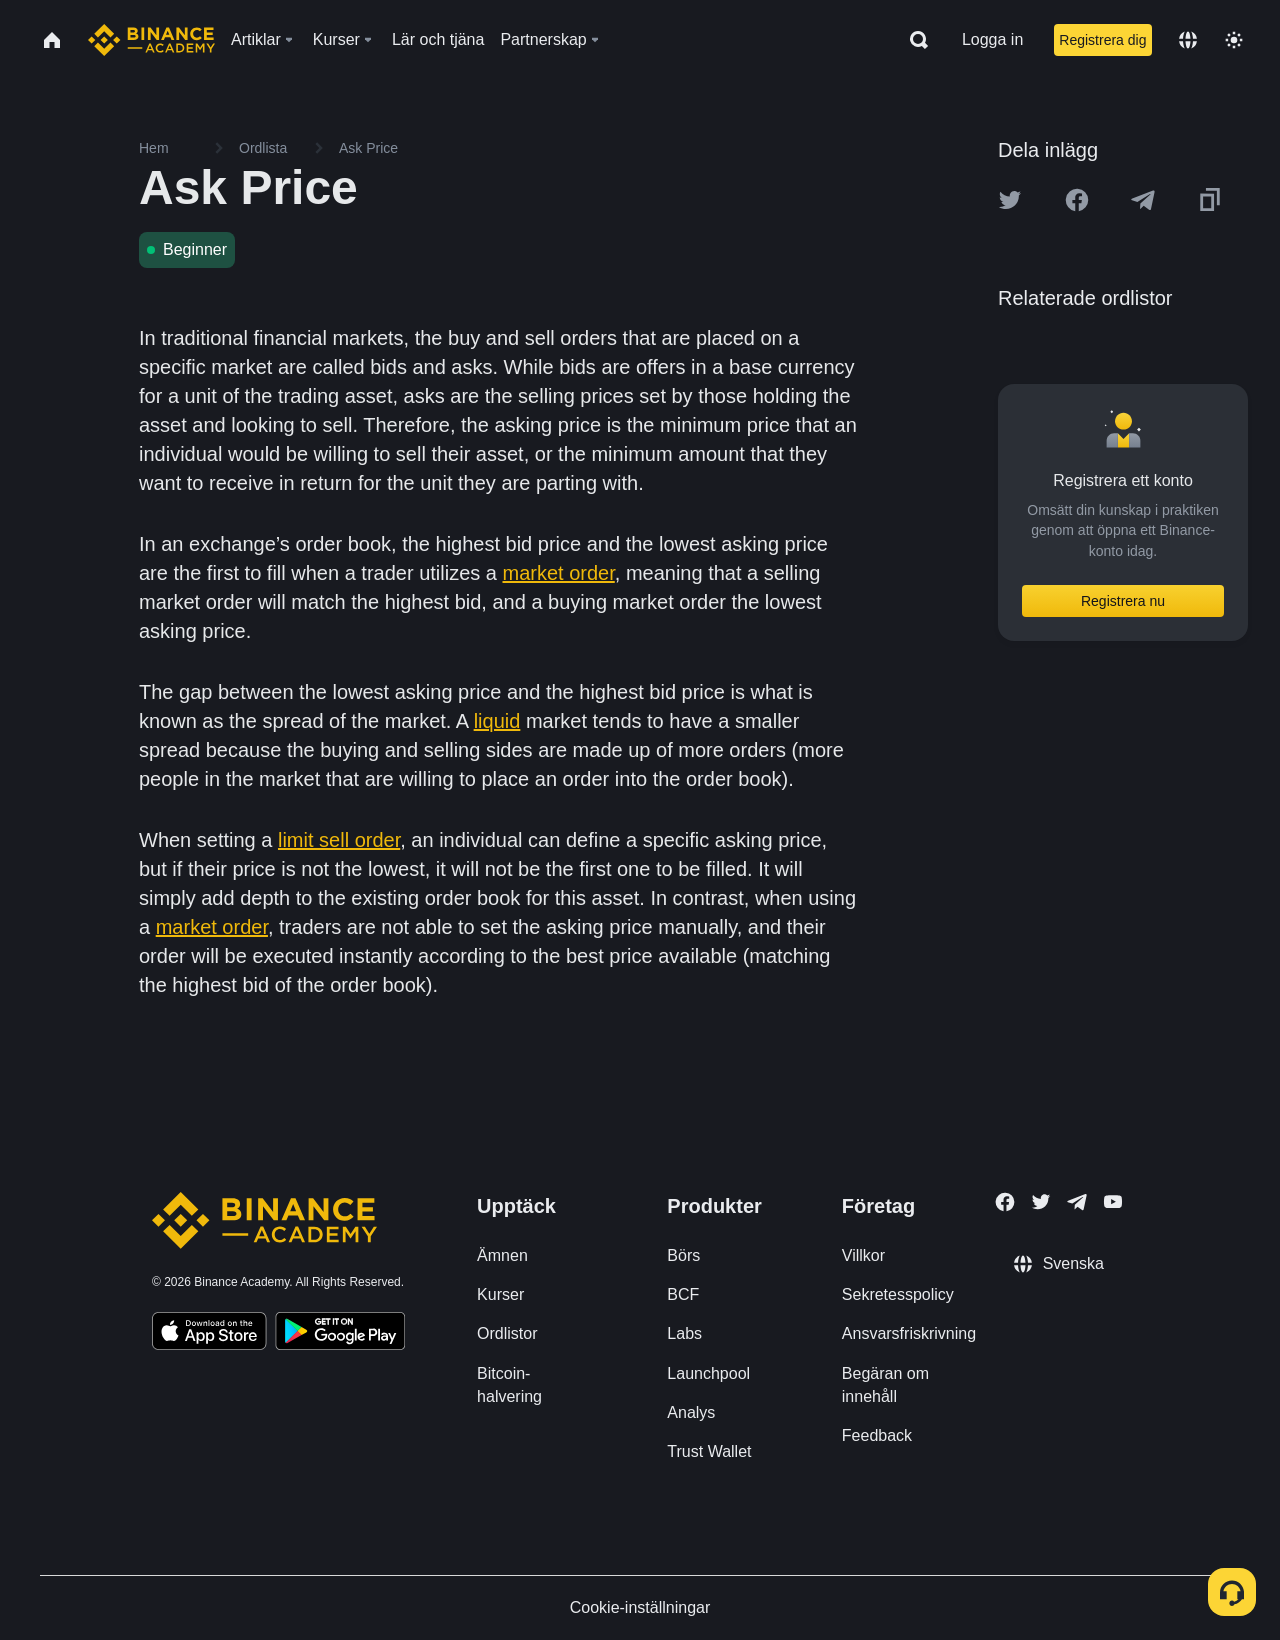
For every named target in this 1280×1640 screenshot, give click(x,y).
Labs (684, 1333)
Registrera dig (1102, 40)
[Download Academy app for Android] (340, 1334)
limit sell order (339, 840)
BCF (683, 1294)
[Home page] (151, 40)
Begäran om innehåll (885, 1385)
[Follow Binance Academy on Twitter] (1041, 1202)
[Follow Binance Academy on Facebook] (1005, 1202)
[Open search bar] (913, 40)
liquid (497, 721)
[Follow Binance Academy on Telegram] (1077, 1202)
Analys (691, 1412)
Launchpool (708, 1373)
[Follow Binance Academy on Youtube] (1113, 1201)
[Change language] (1188, 40)
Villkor (863, 1255)
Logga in (992, 39)
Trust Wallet (709, 1451)
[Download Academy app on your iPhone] (209, 1334)
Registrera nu (1123, 601)
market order (559, 573)
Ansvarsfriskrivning (909, 1333)
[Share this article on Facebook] (1077, 200)
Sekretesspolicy (898, 1294)
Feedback (877, 1435)
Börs (683, 1255)
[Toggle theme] (1234, 40)
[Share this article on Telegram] (1143, 200)
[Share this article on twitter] (1010, 200)
